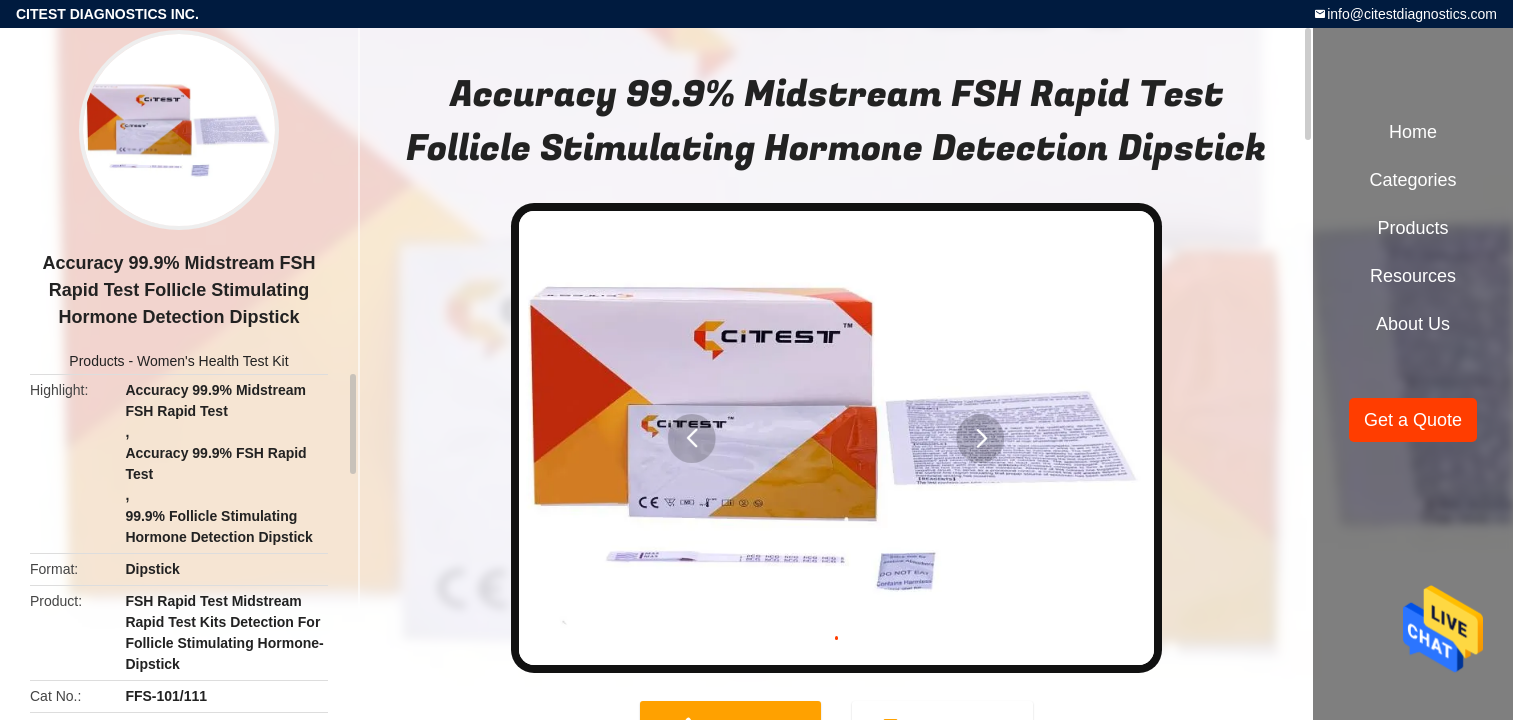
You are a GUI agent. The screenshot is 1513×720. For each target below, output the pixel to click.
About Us (1413, 324)
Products (96, 361)
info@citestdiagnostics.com (1412, 14)
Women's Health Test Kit (213, 361)
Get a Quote (1413, 420)
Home (1413, 132)
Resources (1413, 276)
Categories (1412, 180)
